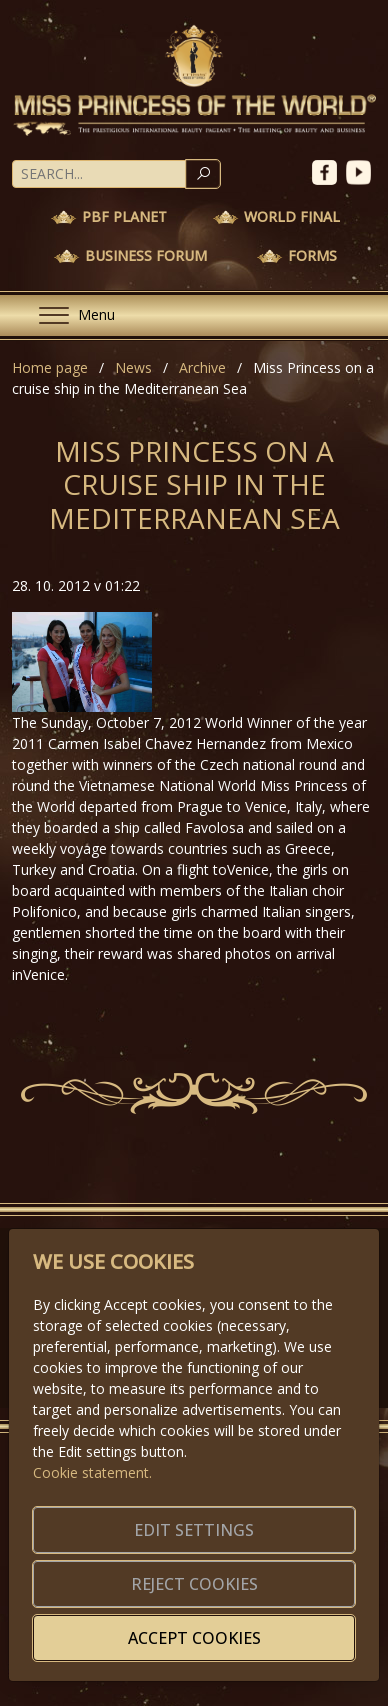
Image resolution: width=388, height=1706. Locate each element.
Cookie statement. (92, 1472)
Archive (202, 367)
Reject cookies (194, 1584)
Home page (50, 367)
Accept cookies (194, 1638)
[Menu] (69, 315)
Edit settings (194, 1530)
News (133, 367)
